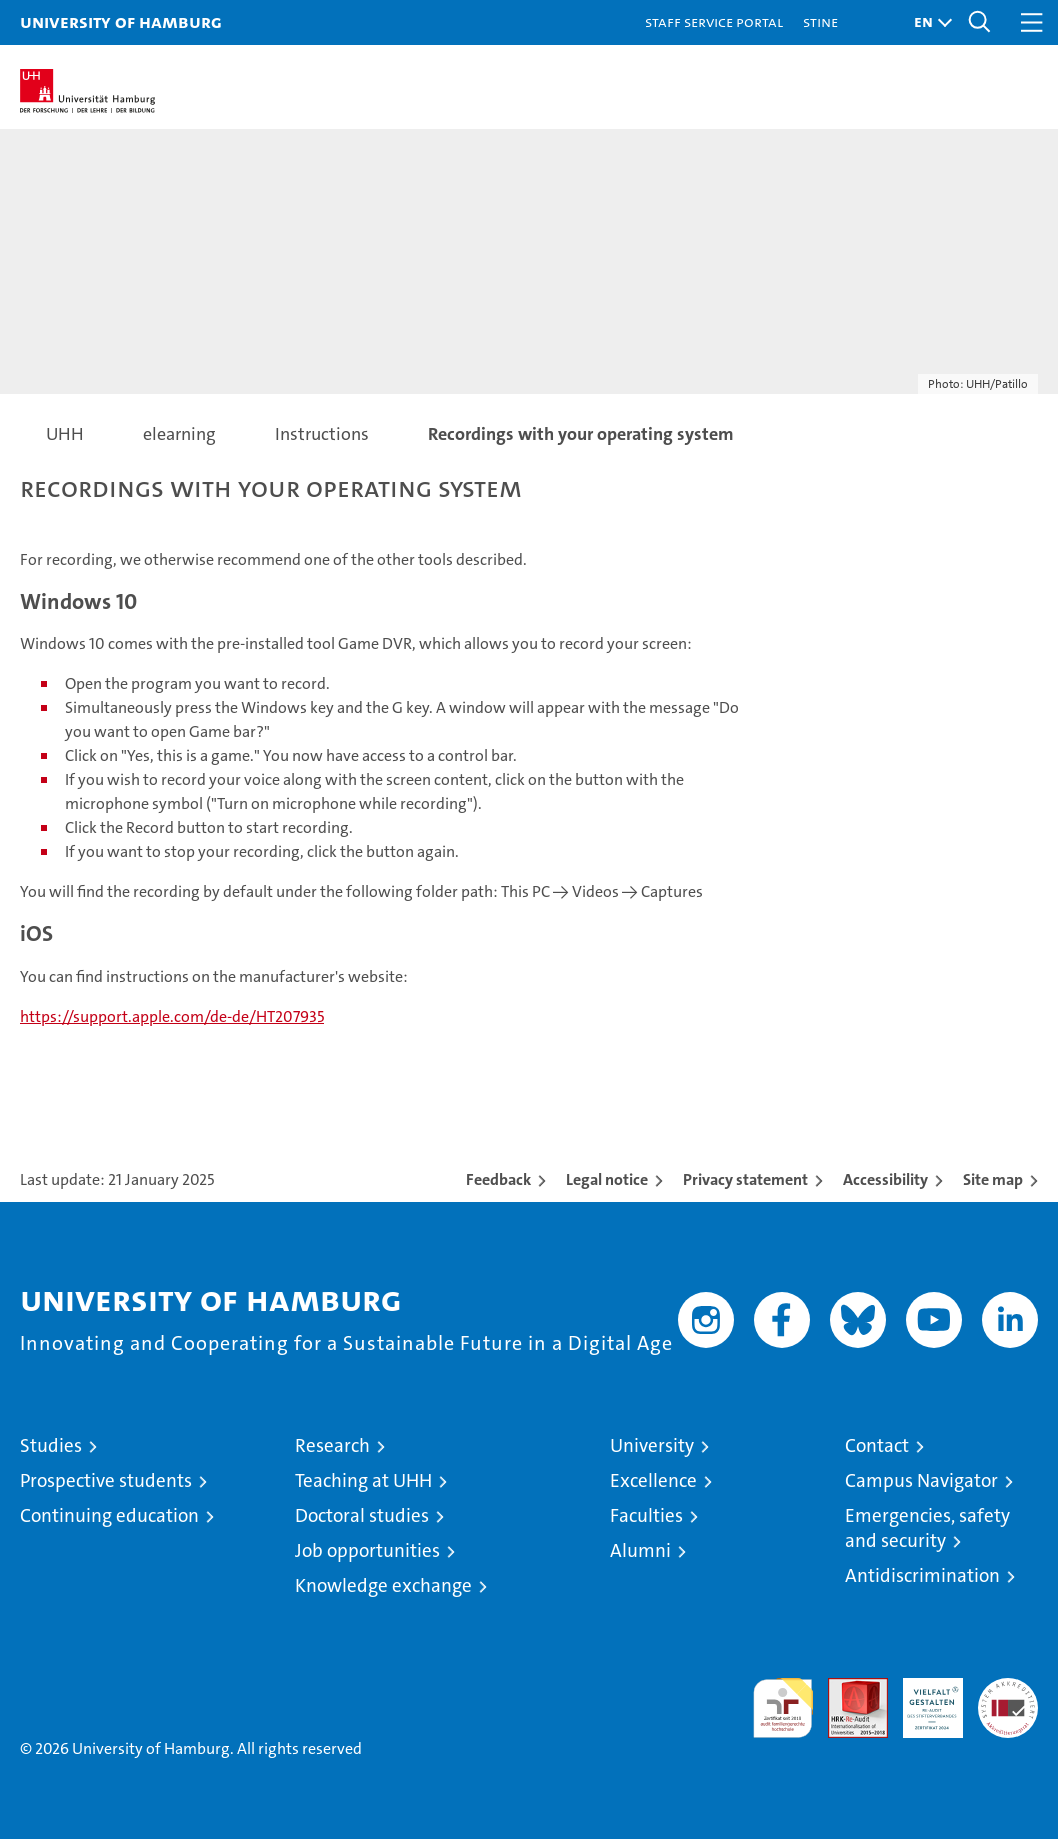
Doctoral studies (362, 1515)
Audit (847, 1688)
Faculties (646, 1515)
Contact (877, 1445)
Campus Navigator (921, 1480)
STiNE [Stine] (820, 21)
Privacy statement (745, 1179)
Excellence (653, 1480)
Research (332, 1445)
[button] (928, 22)
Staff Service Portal (714, 21)
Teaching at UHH (363, 1480)
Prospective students (106, 1480)
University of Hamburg (121, 21)
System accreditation (1008, 1699)
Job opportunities (367, 1550)
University (652, 1445)
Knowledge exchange (383, 1585)
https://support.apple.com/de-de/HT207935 (172, 1016)
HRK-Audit (922, 1699)
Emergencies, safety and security (927, 1528)
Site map (993, 1179)
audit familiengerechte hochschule (783, 1708)
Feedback (498, 1179)
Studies (51, 1445)
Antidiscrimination (922, 1575)
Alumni (640, 1550)
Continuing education (109, 1515)
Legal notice (607, 1179)
